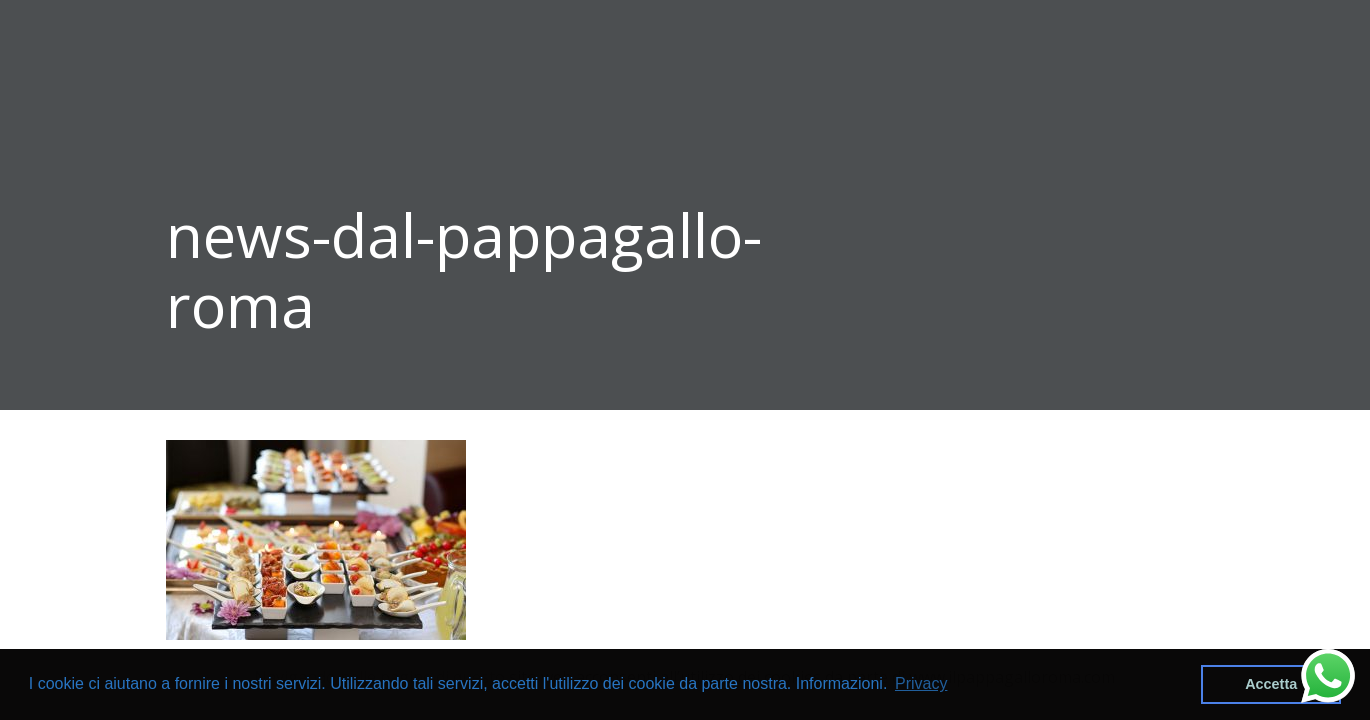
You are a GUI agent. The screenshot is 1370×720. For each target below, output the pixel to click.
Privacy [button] (921, 683)
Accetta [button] (1271, 684)
